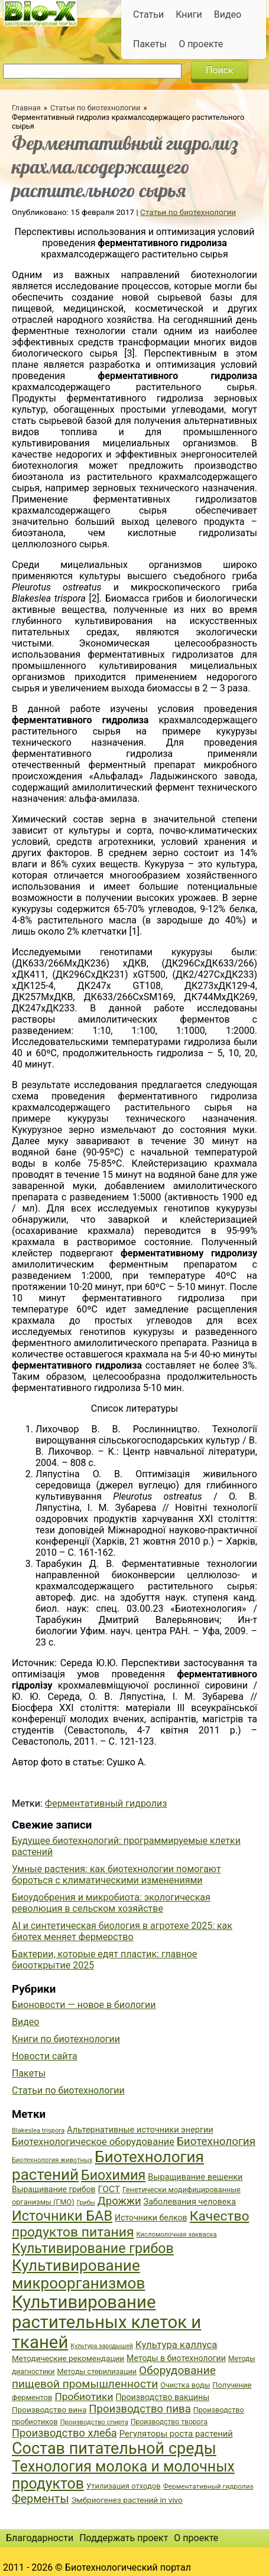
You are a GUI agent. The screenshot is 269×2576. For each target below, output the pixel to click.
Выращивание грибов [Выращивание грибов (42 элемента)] (54, 2189)
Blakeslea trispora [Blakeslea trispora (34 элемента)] (38, 2130)
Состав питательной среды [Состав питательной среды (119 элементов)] (114, 2448)
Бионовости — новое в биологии (84, 2004)
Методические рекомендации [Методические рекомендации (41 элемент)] (68, 2358)
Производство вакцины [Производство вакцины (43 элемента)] (162, 2397)
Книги (189, 14)
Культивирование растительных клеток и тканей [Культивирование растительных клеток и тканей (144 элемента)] (106, 2322)
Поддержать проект (123, 2538)
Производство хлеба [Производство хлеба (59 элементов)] (64, 2433)
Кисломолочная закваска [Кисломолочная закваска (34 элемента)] (176, 2234)
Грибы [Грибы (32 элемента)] (86, 2202)
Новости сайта (44, 2056)
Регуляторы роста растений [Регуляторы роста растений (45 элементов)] (176, 2433)
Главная (26, 107)
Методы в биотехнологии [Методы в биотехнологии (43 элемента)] (176, 2358)
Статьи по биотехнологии (95, 107)
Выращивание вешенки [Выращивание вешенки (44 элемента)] (195, 2177)
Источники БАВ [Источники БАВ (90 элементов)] (62, 2216)
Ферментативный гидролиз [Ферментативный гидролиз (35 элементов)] (208, 2486)
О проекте (201, 44)
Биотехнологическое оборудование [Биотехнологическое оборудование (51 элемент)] (93, 2141)
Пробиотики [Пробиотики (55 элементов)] (83, 2396)
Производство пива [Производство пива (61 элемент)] (139, 2408)
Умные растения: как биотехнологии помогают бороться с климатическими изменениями (116, 1874)
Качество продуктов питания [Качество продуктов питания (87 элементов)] (130, 2224)
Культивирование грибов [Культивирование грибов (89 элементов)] (93, 2248)
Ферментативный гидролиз (106, 1803)
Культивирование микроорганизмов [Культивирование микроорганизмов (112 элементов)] (78, 2274)
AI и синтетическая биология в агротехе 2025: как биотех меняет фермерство (122, 1931)
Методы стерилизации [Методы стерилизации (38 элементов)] (97, 2371)
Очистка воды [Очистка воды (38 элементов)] (185, 2385)
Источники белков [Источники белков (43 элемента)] (151, 2217)
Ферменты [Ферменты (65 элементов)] (40, 2499)
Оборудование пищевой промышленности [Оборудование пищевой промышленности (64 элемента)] (114, 2377)
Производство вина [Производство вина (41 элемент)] (49, 2409)
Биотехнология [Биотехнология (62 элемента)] (216, 2141)
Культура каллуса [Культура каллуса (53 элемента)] (176, 2344)
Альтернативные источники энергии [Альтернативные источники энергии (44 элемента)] (140, 2130)
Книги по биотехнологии (66, 2039)
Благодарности (39, 2538)
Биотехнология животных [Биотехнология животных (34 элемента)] (52, 2160)
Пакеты (150, 44)
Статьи (148, 14)
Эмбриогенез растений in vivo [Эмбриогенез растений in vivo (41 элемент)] (126, 2500)
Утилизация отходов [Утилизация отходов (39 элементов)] (123, 2486)
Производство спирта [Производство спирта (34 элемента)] (94, 2422)
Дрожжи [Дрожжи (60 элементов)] (119, 2201)
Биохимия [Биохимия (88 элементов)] (113, 2175)
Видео (227, 14)
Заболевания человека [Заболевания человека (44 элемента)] (190, 2202)
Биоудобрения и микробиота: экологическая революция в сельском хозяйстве (111, 1903)
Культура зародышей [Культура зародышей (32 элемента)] (101, 2346)
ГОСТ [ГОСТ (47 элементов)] (109, 2189)
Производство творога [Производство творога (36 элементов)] (169, 2422)
